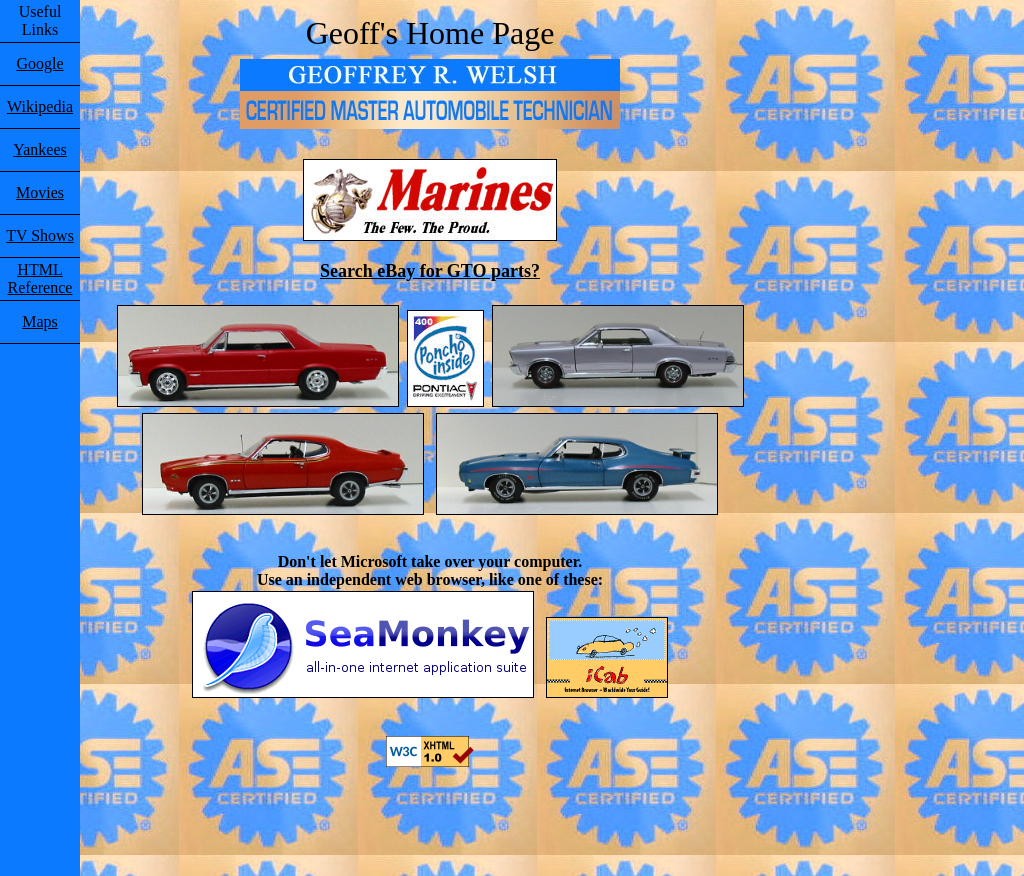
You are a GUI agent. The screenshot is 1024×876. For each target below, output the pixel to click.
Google (39, 63)
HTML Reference (40, 278)
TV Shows (40, 235)
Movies (40, 192)
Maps (40, 321)
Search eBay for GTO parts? (430, 271)
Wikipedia (40, 106)
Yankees (39, 149)
